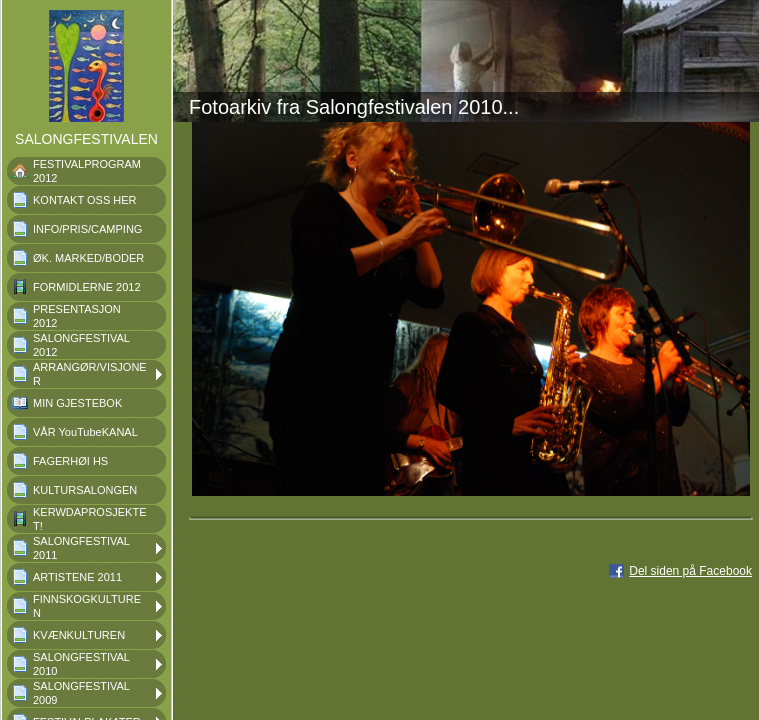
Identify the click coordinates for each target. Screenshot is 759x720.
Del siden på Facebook (690, 571)
